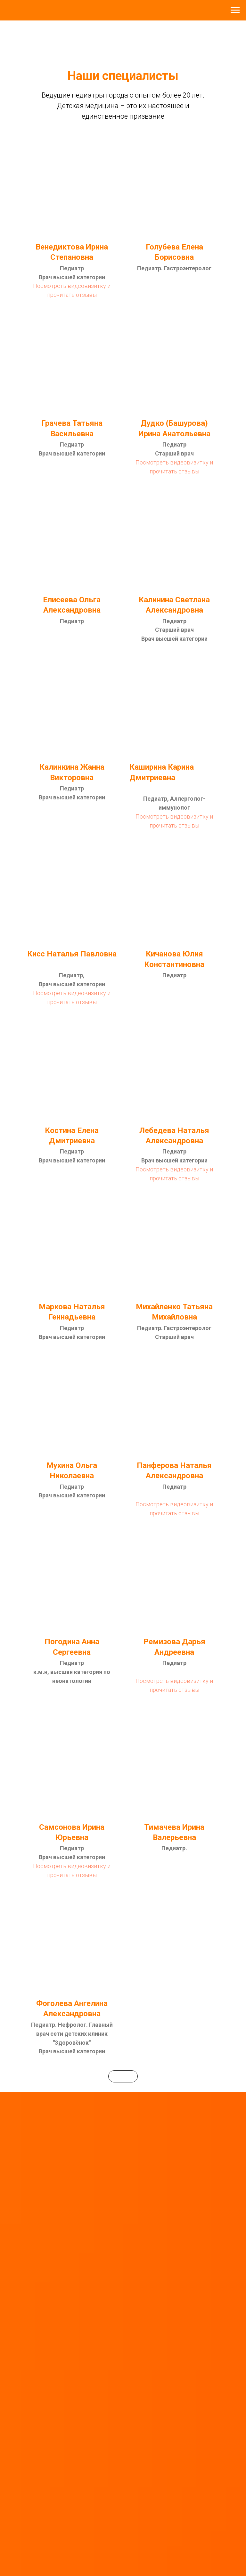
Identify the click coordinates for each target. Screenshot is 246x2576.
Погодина (62, 1641)
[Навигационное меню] (235, 10)
